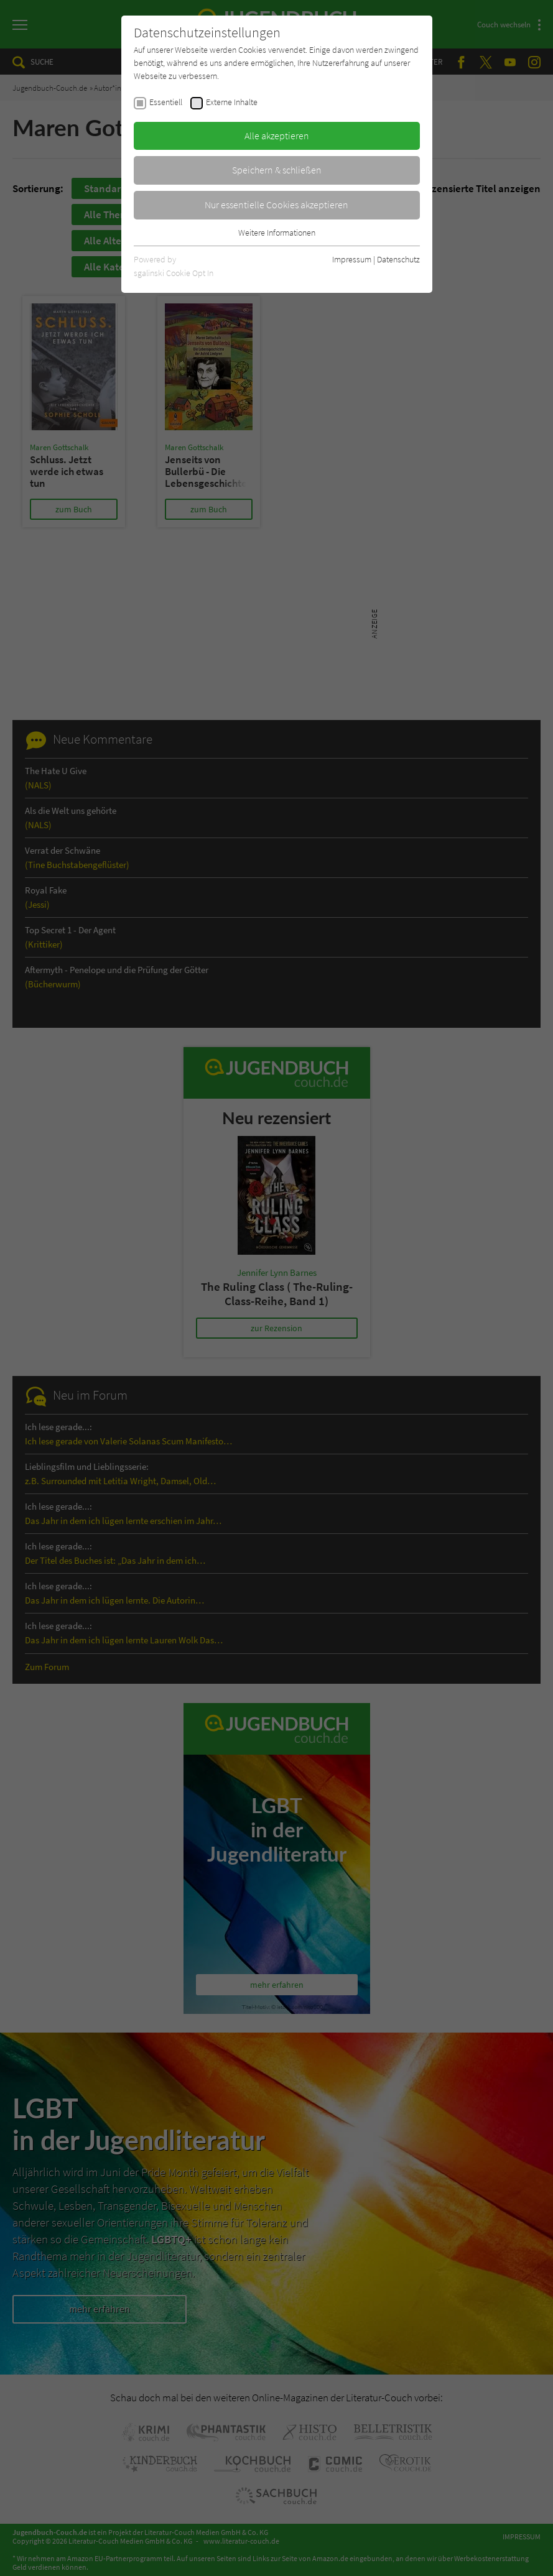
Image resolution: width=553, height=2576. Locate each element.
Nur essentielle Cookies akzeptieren (276, 204)
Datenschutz (398, 259)
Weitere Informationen (276, 232)
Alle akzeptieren (276, 135)
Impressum (351, 259)
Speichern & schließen (277, 170)
